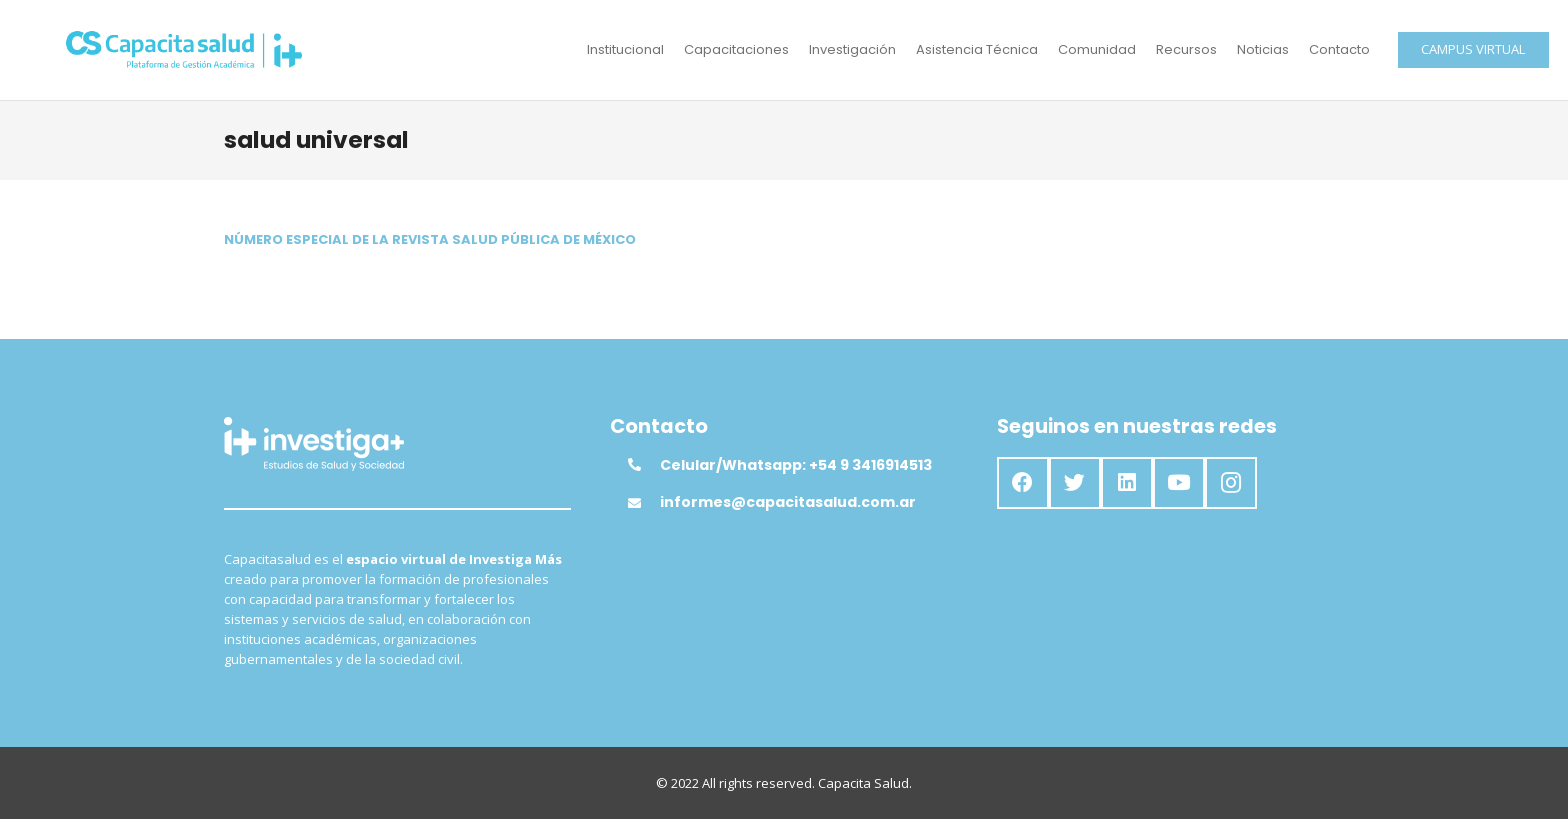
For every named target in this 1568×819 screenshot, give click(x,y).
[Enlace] (184, 50)
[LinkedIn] (1127, 483)
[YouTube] (1179, 483)
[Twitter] (1075, 483)
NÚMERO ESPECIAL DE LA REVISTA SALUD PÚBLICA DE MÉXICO (430, 239)
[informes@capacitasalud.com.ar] (644, 503)
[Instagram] (1231, 483)
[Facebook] (1023, 483)
